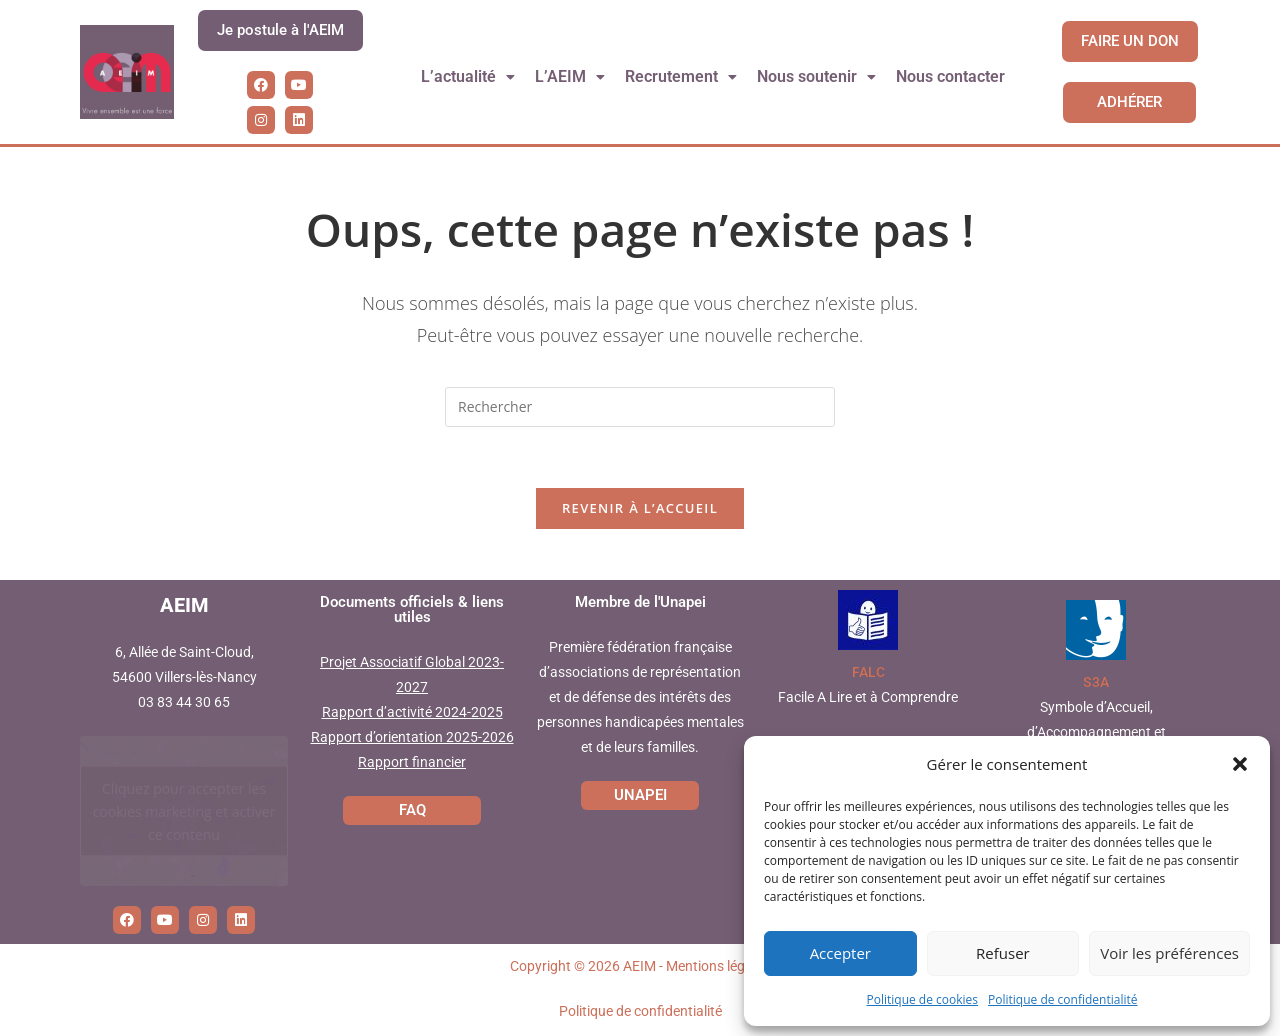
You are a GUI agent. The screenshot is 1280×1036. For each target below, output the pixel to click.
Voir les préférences (1169, 953)
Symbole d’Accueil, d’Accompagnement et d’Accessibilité (1096, 732)
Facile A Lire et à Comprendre (868, 697)
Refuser (1003, 953)
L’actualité (468, 76)
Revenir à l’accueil (640, 508)
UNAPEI (640, 795)
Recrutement (681, 76)
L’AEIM (570, 76)
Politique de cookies (923, 999)
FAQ (412, 810)
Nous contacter (950, 76)
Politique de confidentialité (1062, 999)
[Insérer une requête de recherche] (640, 407)
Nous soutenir (816, 76)
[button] (1240, 764)
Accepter (840, 953)
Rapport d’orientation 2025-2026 (412, 737)
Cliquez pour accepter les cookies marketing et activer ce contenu (184, 810)
